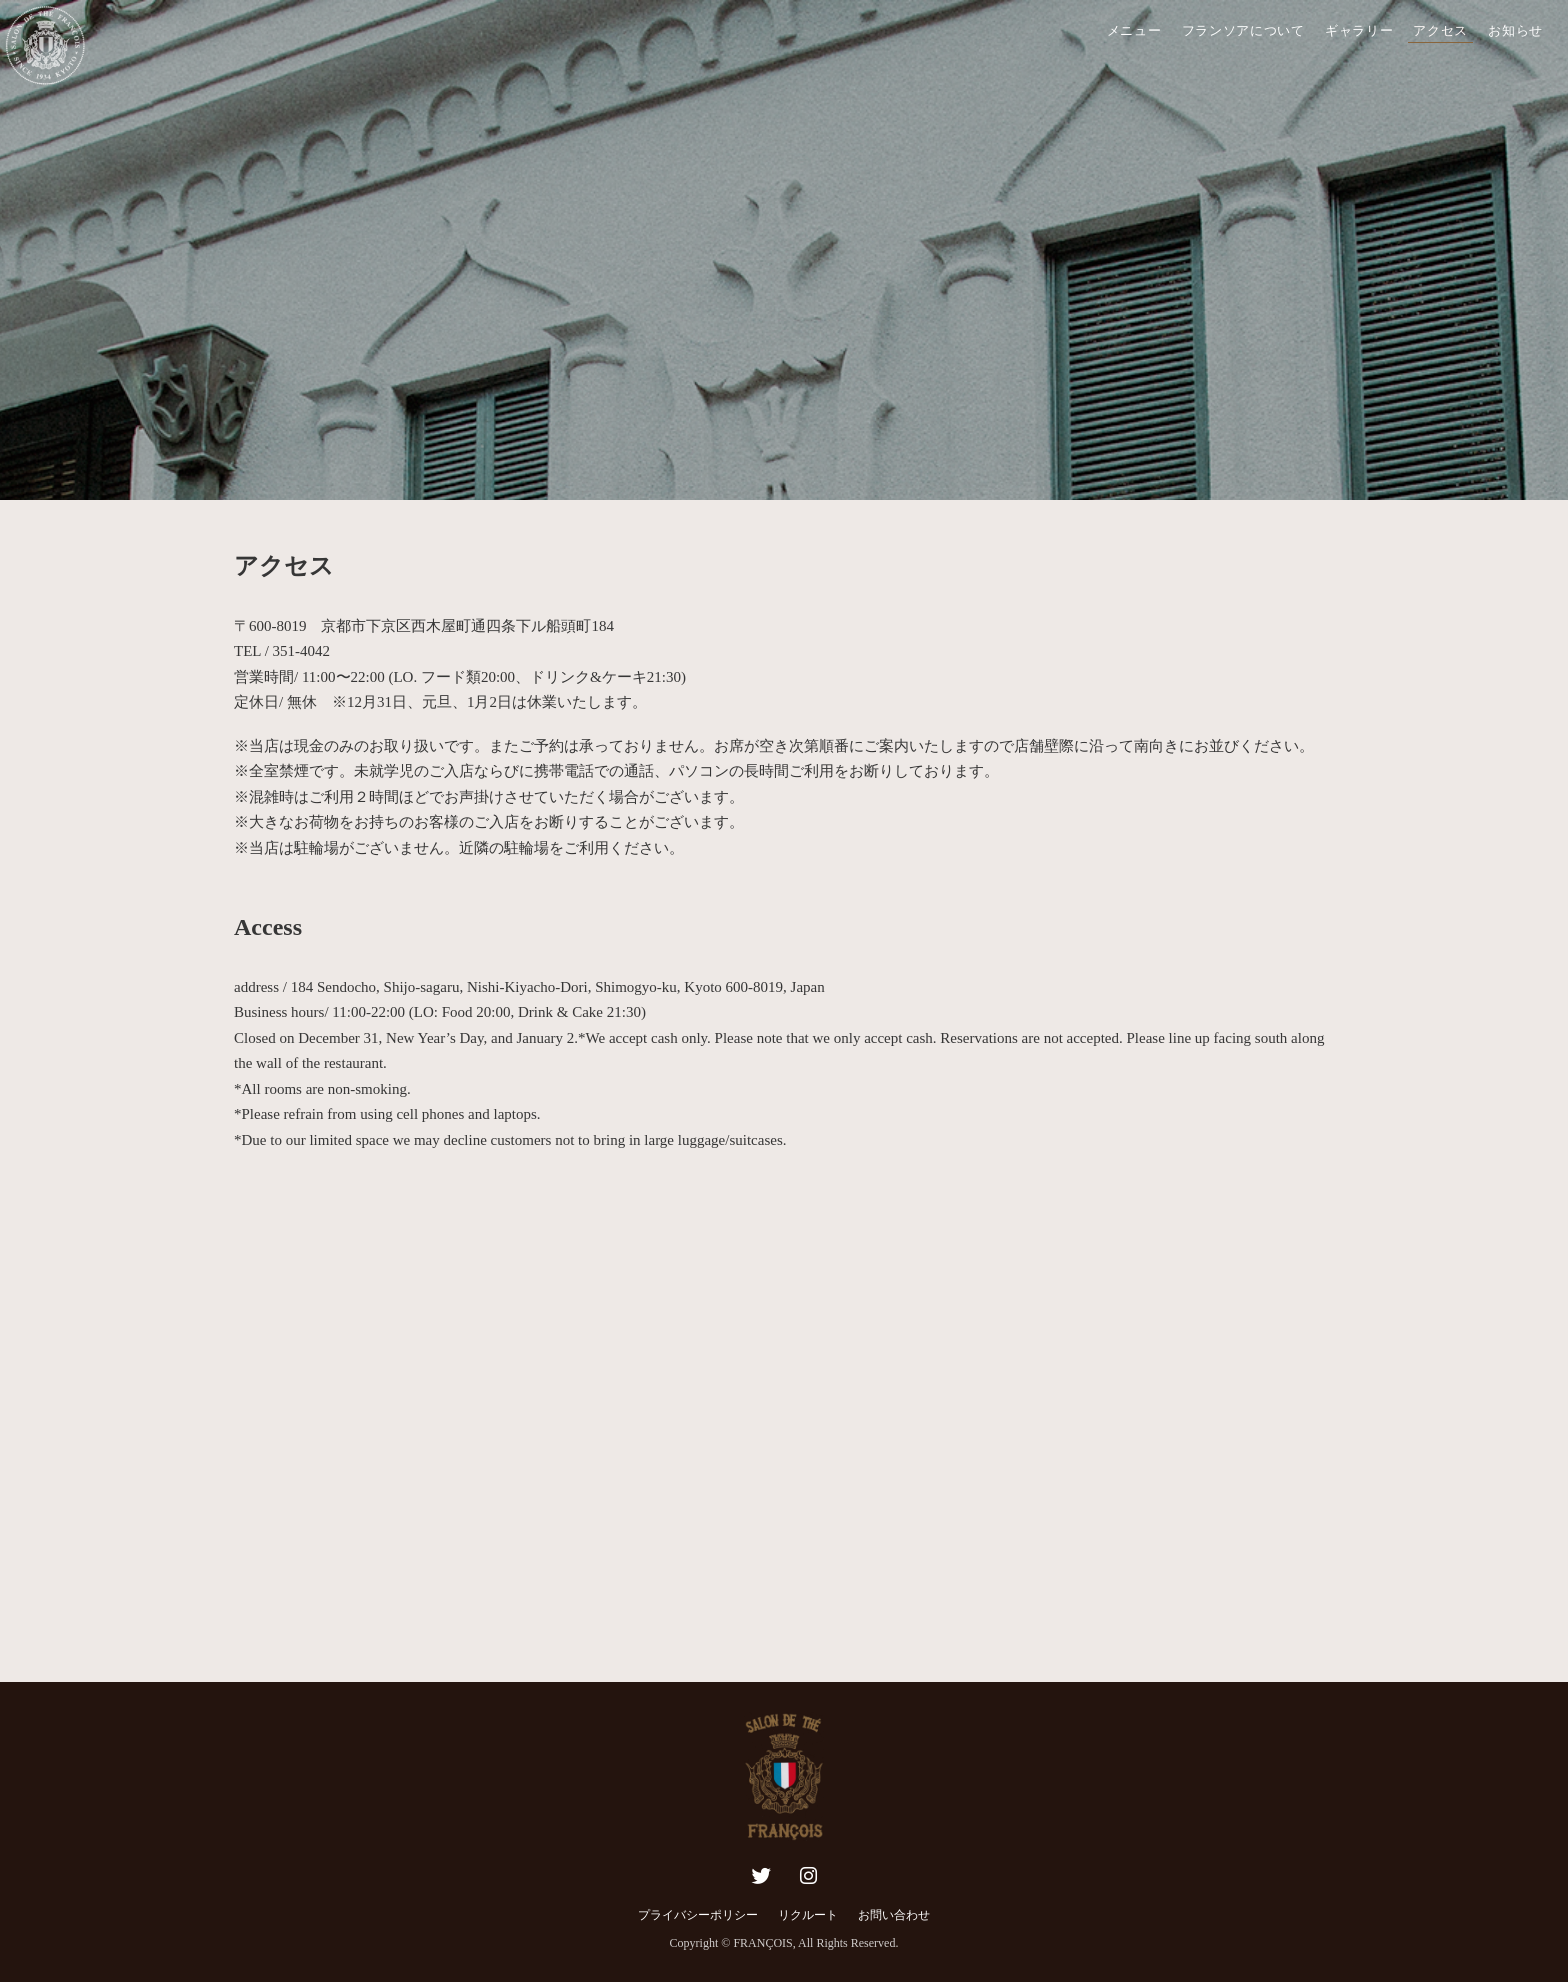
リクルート (808, 1915)
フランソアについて (1243, 30)
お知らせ (1515, 30)
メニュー (1134, 30)
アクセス (1440, 30)
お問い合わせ (894, 1915)
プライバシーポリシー (698, 1915)
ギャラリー (1359, 30)
